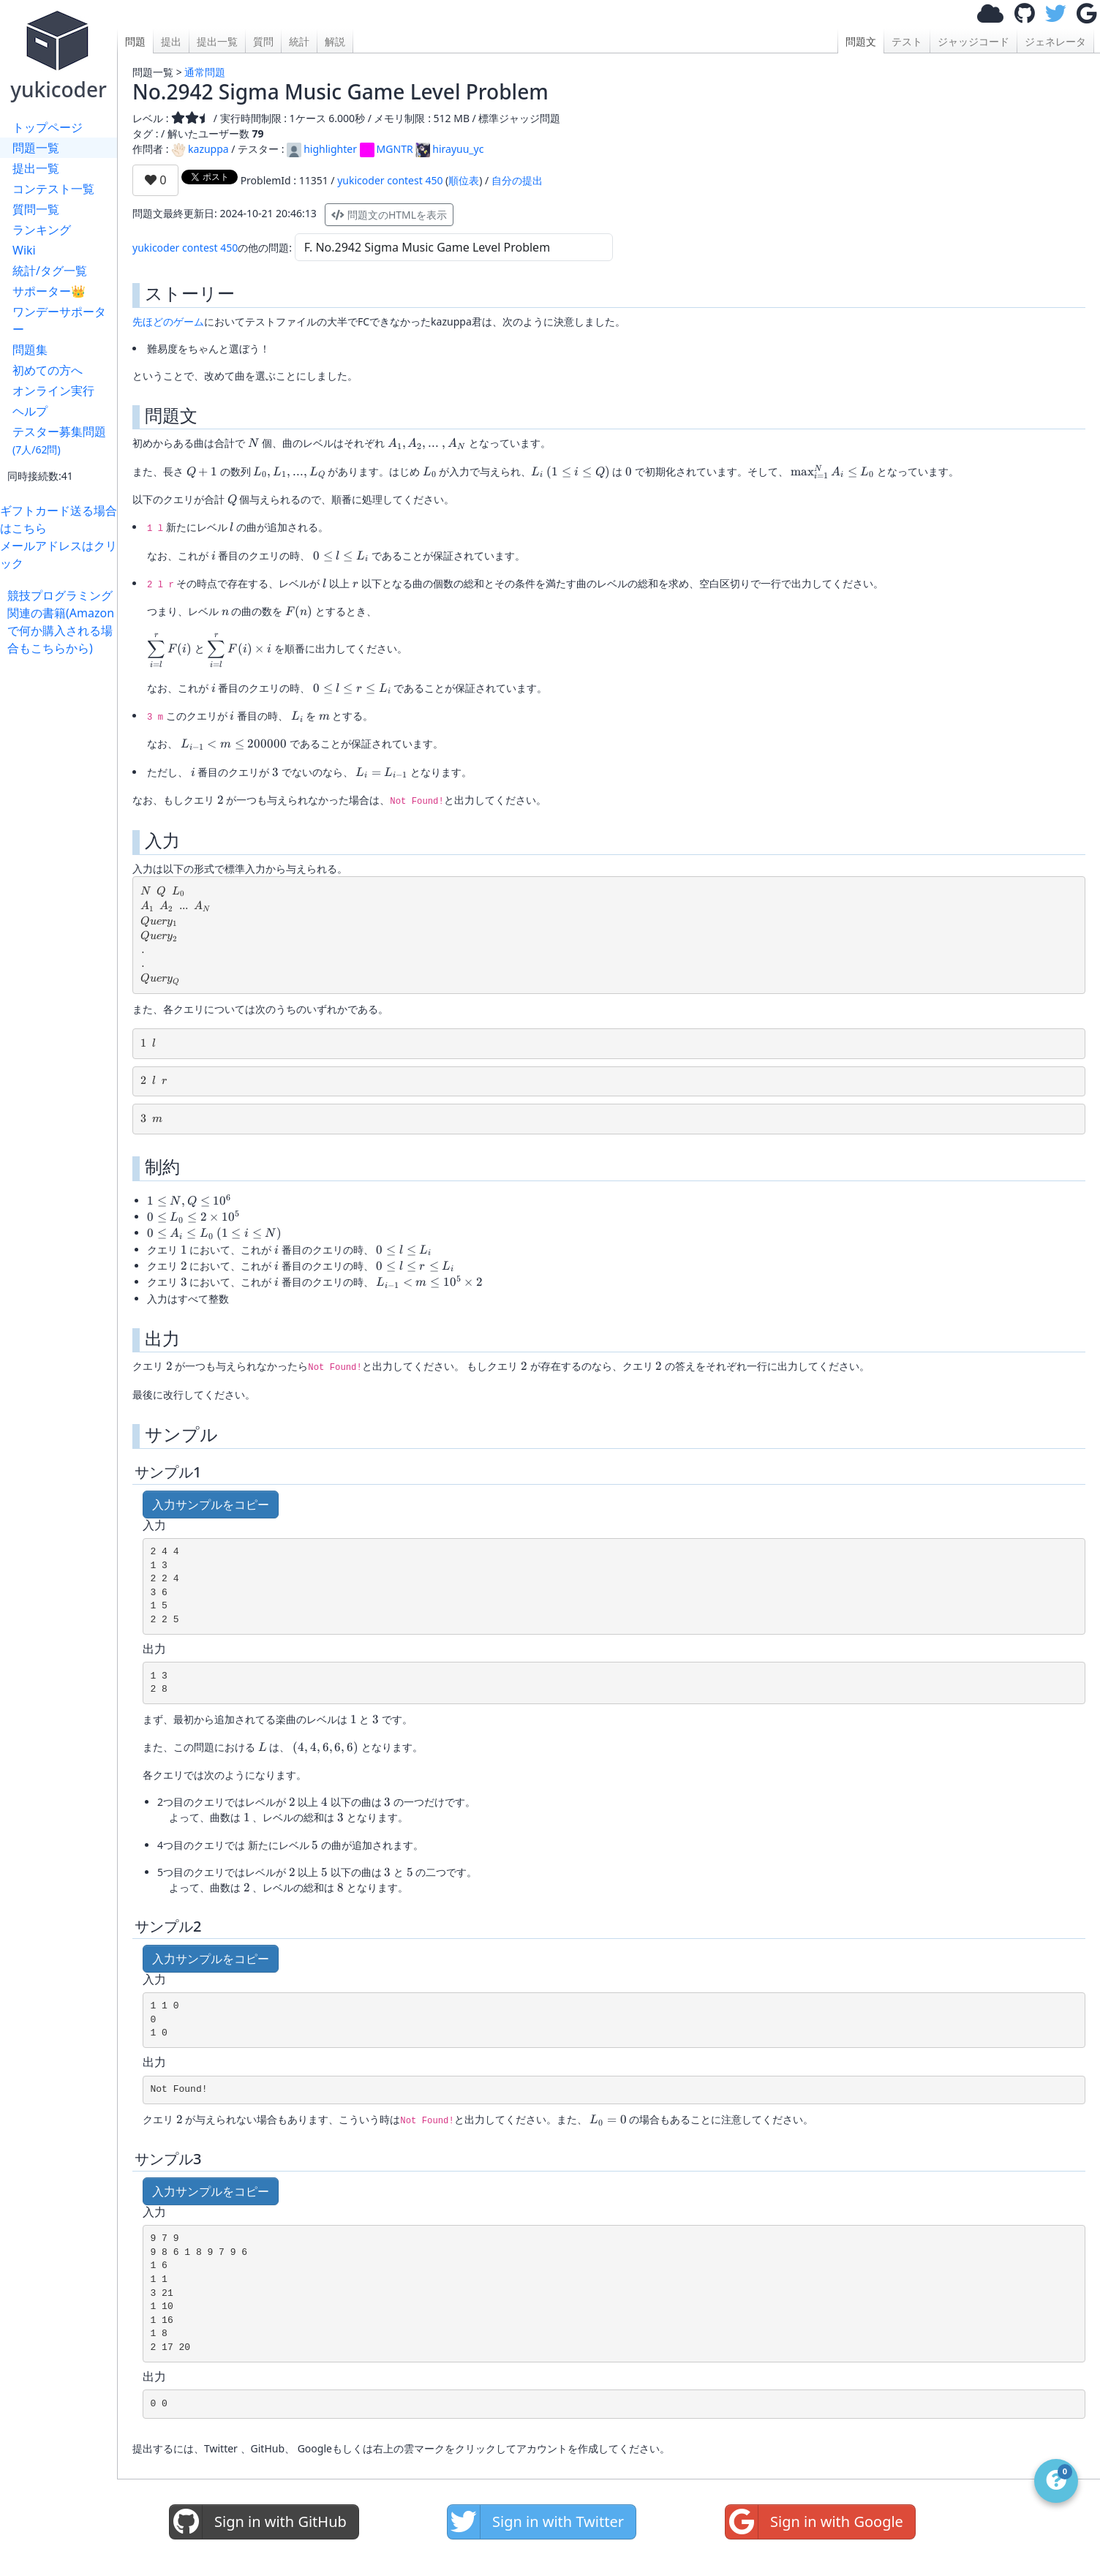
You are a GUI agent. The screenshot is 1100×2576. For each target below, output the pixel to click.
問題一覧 (35, 148)
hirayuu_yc (449, 149)
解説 (335, 41)
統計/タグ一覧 (49, 271)
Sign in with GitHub (258, 2522)
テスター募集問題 (59, 439)
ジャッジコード (973, 41)
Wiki (24, 250)
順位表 (463, 180)
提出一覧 (35, 168)
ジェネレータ (1055, 41)
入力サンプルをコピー (210, 1504)
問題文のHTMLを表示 (389, 215)
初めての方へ (47, 370)
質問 (263, 41)
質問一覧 (35, 209)
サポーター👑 (49, 291)
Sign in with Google (814, 2522)
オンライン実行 (53, 391)
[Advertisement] (62, 876)
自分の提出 (517, 180)
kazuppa (200, 149)
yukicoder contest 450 (389, 180)
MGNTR (386, 149)
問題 (135, 41)
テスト (907, 41)
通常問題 (204, 72)
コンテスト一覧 (53, 189)
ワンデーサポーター (59, 320)
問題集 (30, 350)
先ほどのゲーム (168, 321)
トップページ (47, 127)
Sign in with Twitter (536, 2522)
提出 (171, 41)
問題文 (860, 41)
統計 (299, 41)
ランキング (41, 230)
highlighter (322, 149)
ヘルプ (30, 411)
